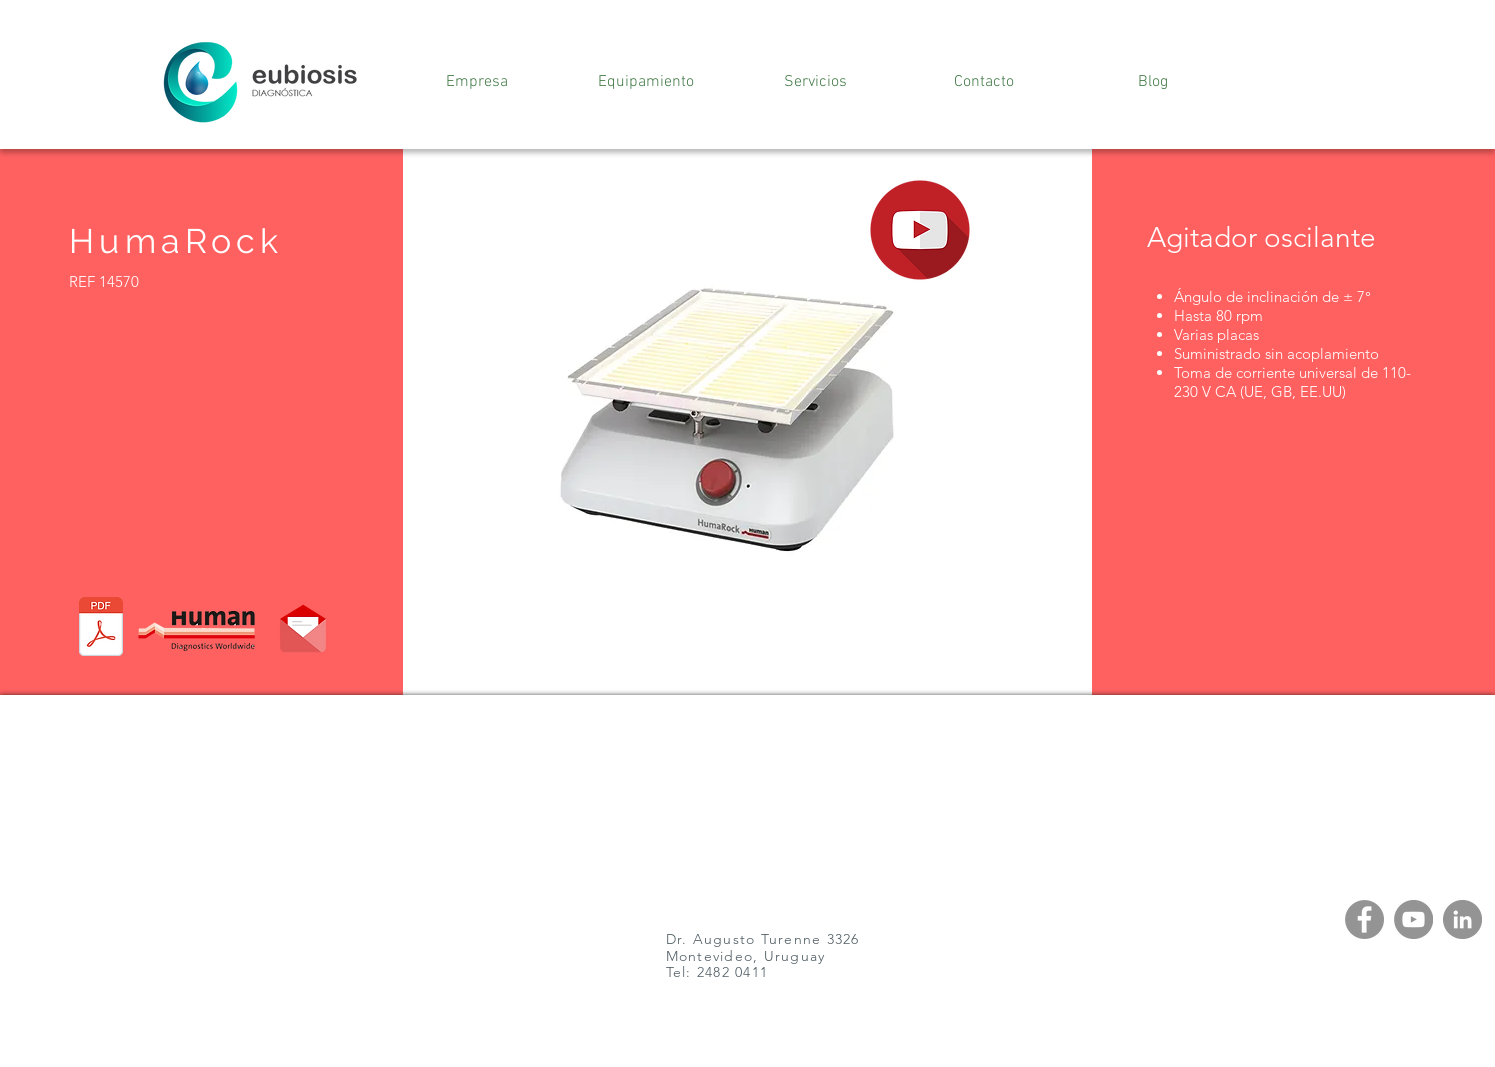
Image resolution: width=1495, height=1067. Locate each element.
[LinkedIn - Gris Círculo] (1462, 919)
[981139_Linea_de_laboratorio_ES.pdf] (101, 629)
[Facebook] (1364, 919)
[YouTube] (1413, 919)
